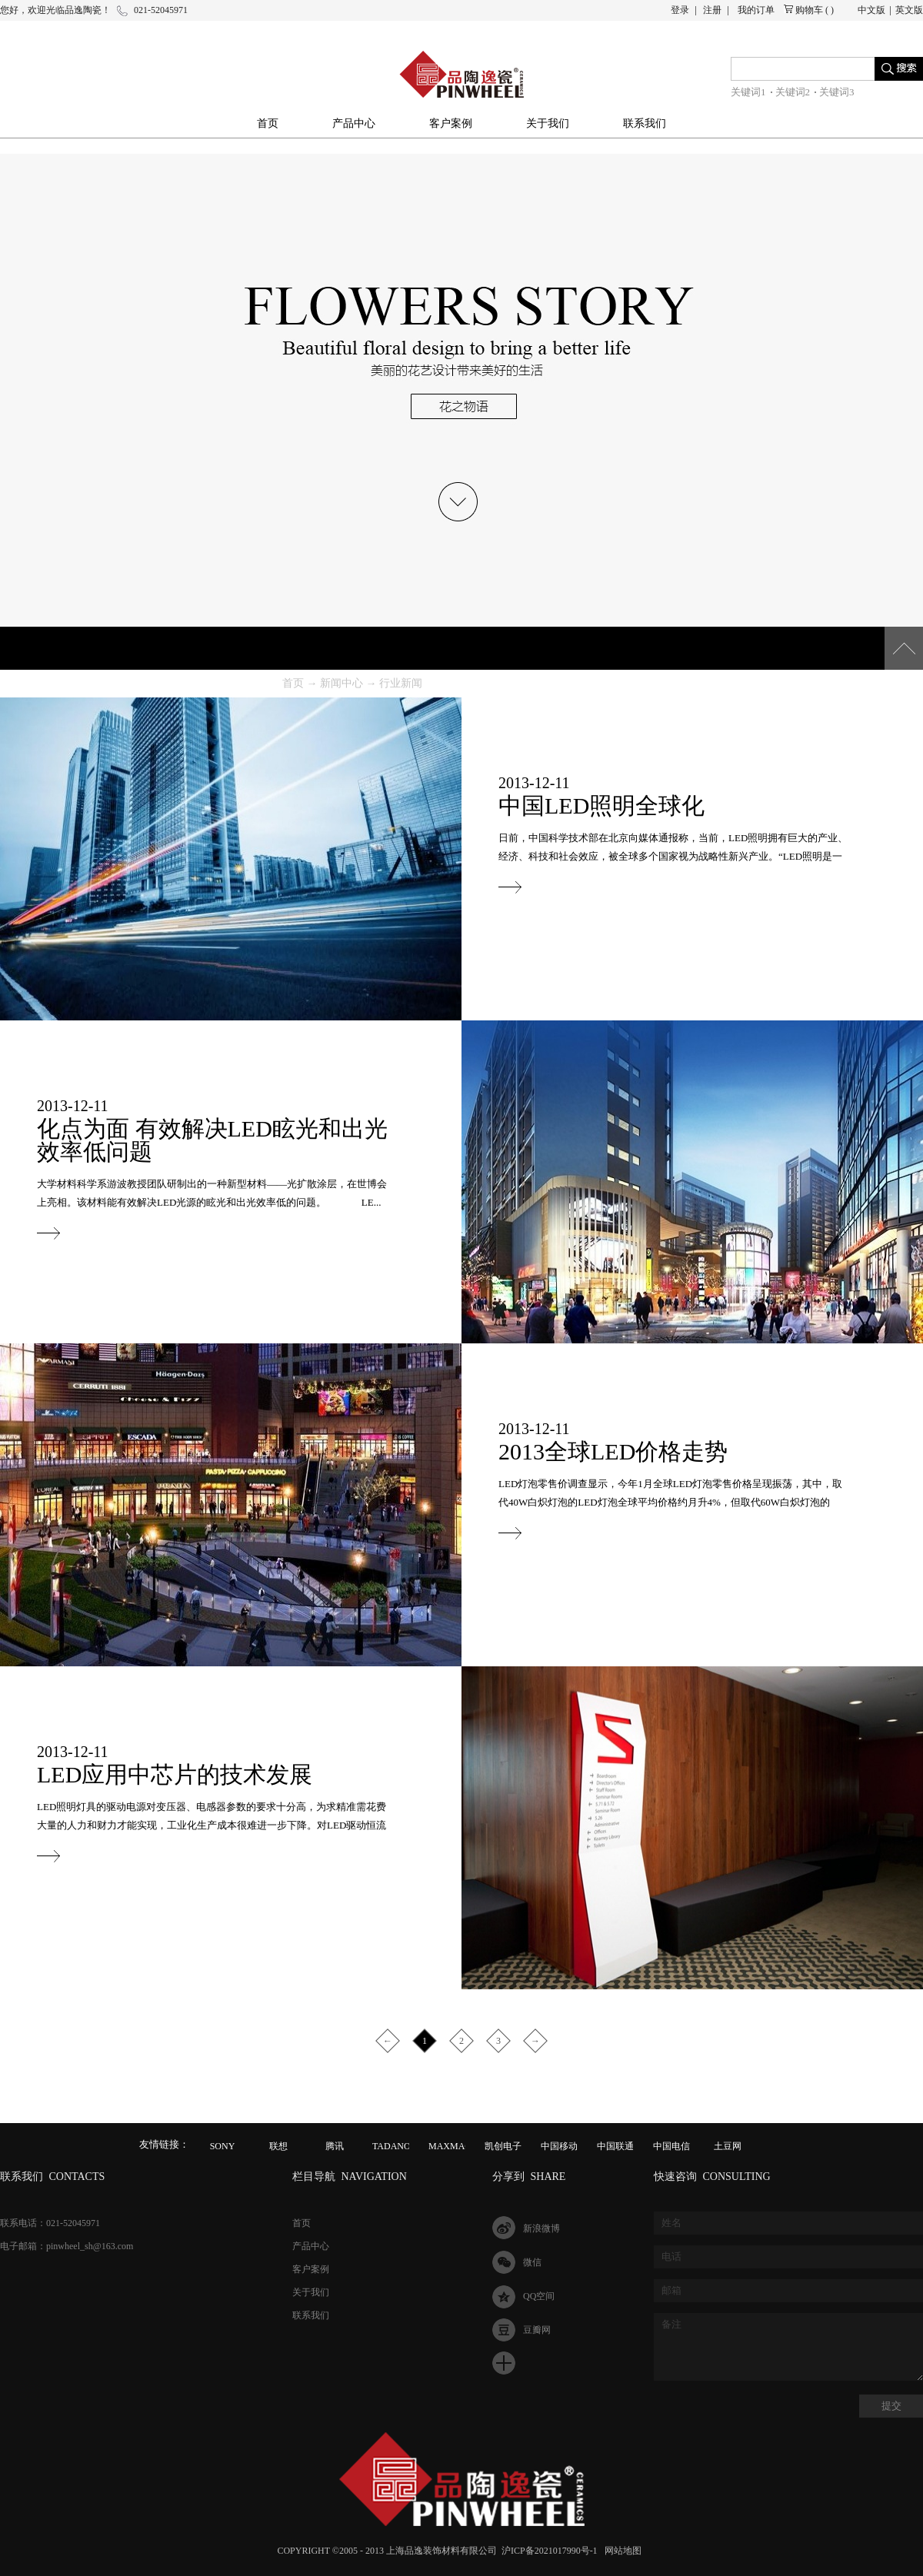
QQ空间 (539, 2296)
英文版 (909, 10)
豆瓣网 (537, 2330)
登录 (680, 10)
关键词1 (748, 92)
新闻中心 (341, 683)
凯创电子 (503, 2146)
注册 (712, 10)
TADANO (391, 2146)
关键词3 (837, 92)
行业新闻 (400, 683)
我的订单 (756, 10)
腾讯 (334, 2146)
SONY (222, 2146)
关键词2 (793, 92)
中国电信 (671, 2146)
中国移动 (559, 2146)
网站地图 (620, 2550)
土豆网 (727, 2146)
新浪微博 (541, 2228)
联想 (278, 2146)
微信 (532, 2262)
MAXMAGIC (454, 2146)
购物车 (809, 10)
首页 (267, 123)
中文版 (871, 10)
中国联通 (615, 2146)
